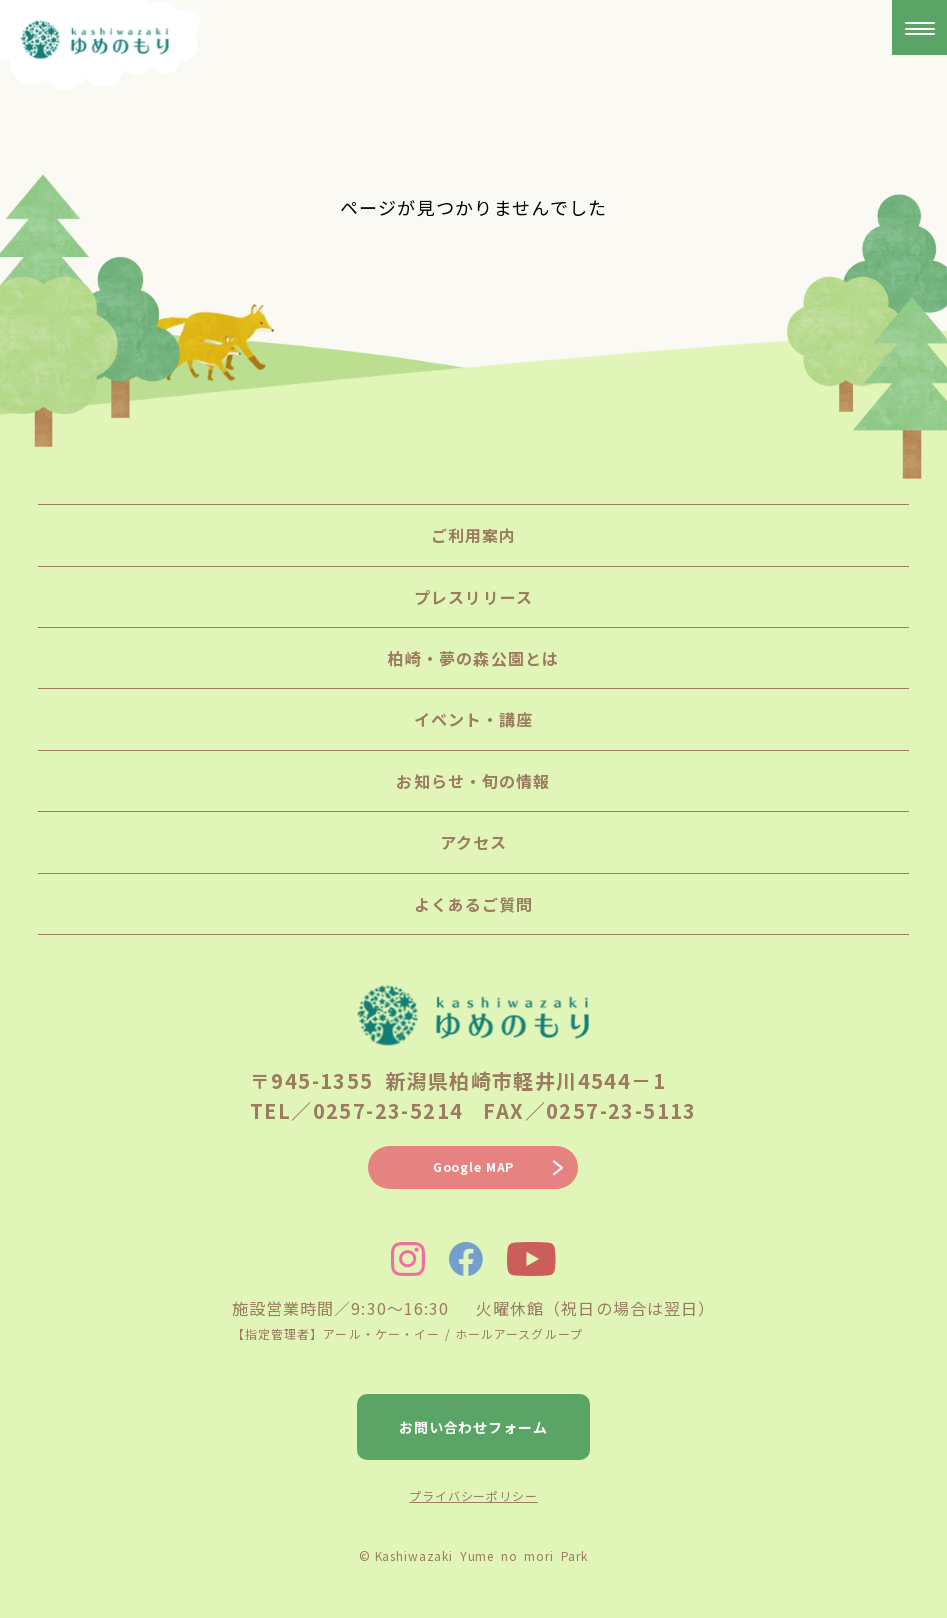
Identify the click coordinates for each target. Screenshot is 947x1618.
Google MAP (473, 1166)
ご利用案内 (474, 535)
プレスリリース (473, 597)
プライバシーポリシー (473, 1495)
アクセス (473, 842)
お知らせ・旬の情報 (473, 781)
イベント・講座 (474, 719)
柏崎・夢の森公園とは (473, 658)
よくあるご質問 (474, 904)
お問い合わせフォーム (474, 1427)
